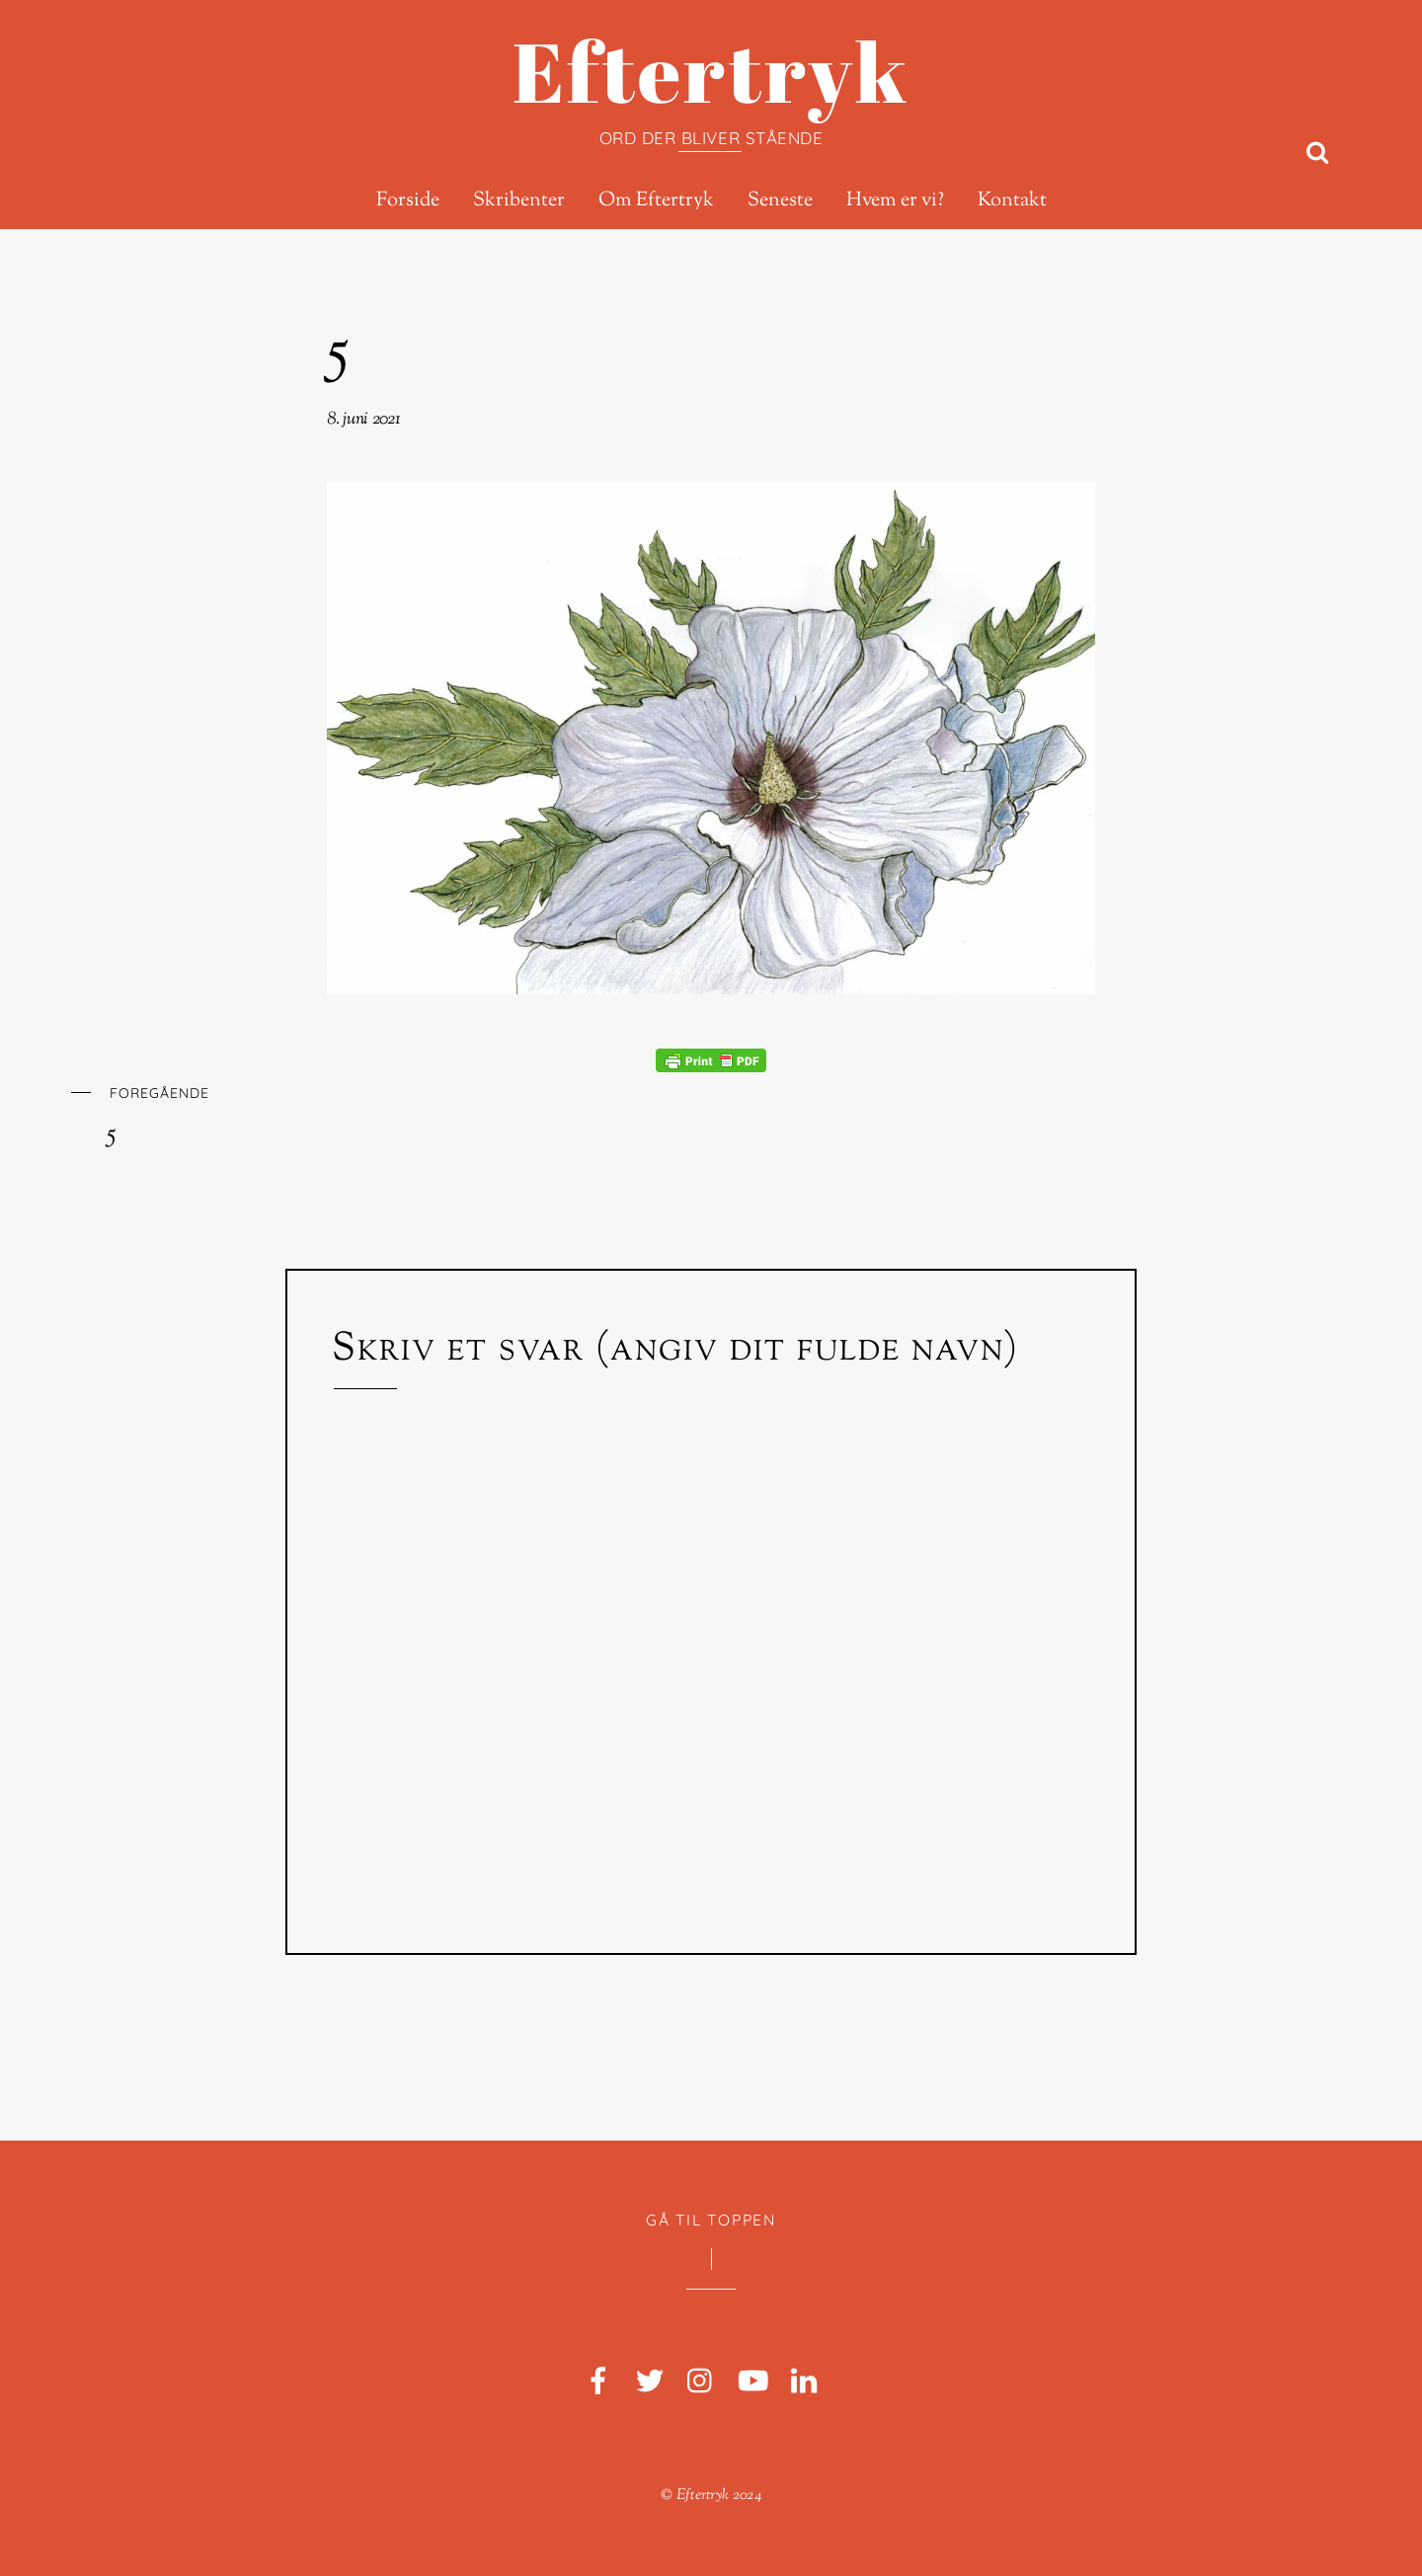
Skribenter (519, 201)
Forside (407, 201)
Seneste (780, 201)
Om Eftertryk (656, 201)
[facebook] (598, 2382)
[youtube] (752, 2382)
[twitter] (649, 2382)
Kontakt (1012, 201)
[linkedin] (804, 2382)
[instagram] (701, 2382)
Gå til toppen (710, 2219)
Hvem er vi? (895, 201)
